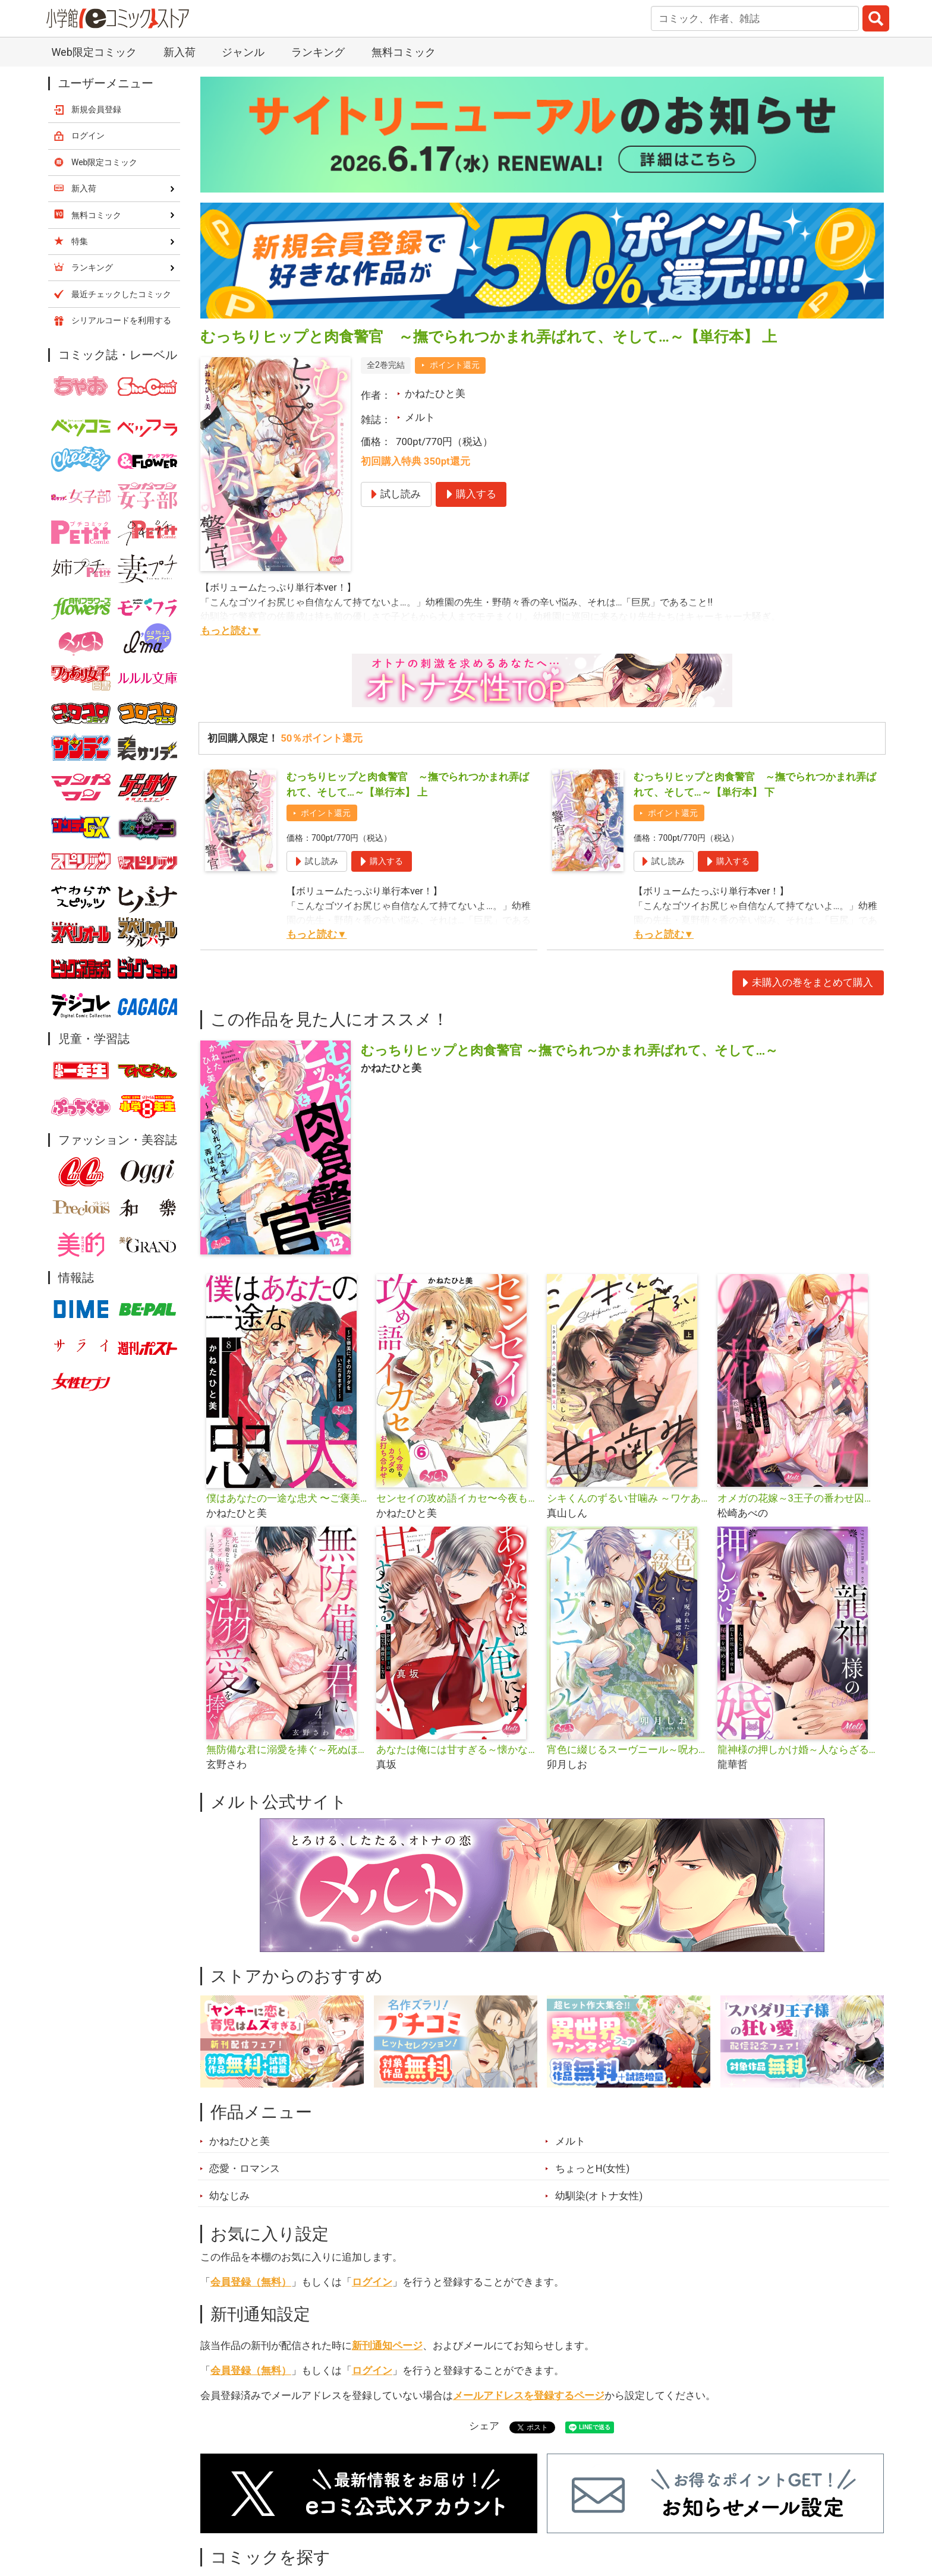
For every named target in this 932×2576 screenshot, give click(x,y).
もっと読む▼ (230, 630)
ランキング (318, 52)
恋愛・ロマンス (244, 2168)
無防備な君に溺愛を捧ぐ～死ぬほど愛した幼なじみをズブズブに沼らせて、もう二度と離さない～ (286, 1749)
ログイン (372, 2282)
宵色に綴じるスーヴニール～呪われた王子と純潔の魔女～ (627, 1749)
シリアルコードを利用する (121, 320)
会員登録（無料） (250, 2282)
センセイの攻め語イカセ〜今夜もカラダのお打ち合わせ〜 (456, 1498)
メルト (420, 417)
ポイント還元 (455, 365)
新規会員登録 (96, 109)
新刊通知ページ (387, 2345)
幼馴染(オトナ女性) (599, 2196)
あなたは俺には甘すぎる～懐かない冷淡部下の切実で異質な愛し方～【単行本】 (456, 1749)
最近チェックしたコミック (121, 294)
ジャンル (243, 52)
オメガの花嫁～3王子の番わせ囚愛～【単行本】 (798, 1498)
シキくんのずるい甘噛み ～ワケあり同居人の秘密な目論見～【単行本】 (627, 1498)
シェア (484, 2426)
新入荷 (179, 52)
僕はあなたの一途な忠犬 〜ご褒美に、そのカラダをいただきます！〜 (286, 1498)
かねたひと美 (435, 393)
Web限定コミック (93, 52)
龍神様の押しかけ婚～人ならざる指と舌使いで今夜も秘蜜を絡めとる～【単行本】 (798, 1749)
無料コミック (403, 52)
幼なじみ (229, 2196)
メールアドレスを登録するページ (528, 2395)
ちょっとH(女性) (592, 2168)
